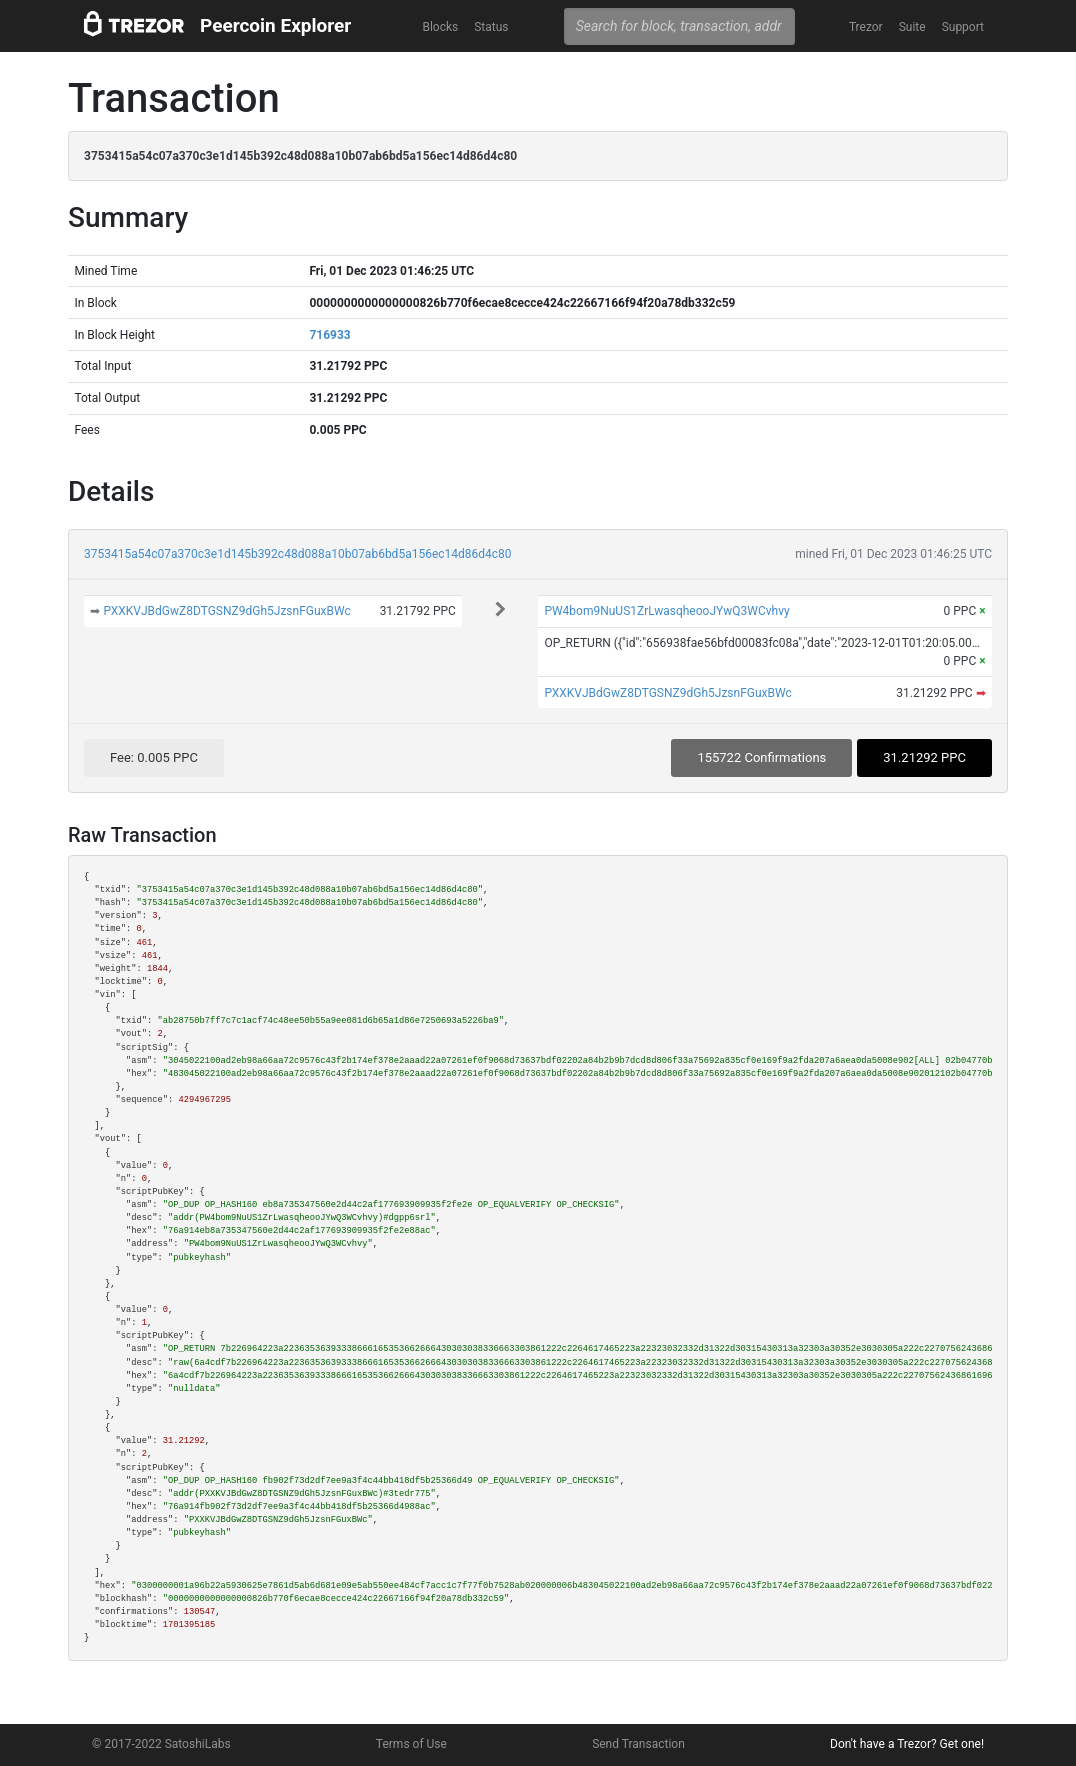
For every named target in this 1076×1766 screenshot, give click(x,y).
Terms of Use (411, 1744)
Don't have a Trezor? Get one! (907, 1744)
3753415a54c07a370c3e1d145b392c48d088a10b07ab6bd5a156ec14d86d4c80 (298, 554)
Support (963, 27)
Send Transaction (638, 1744)
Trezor (866, 27)
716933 (329, 335)
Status (491, 27)
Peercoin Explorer (275, 25)
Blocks (440, 27)
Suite (912, 27)
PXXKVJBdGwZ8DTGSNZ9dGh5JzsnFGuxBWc (226, 611)
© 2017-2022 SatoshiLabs (161, 1744)
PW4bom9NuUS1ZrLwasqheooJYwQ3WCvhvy (666, 611)
